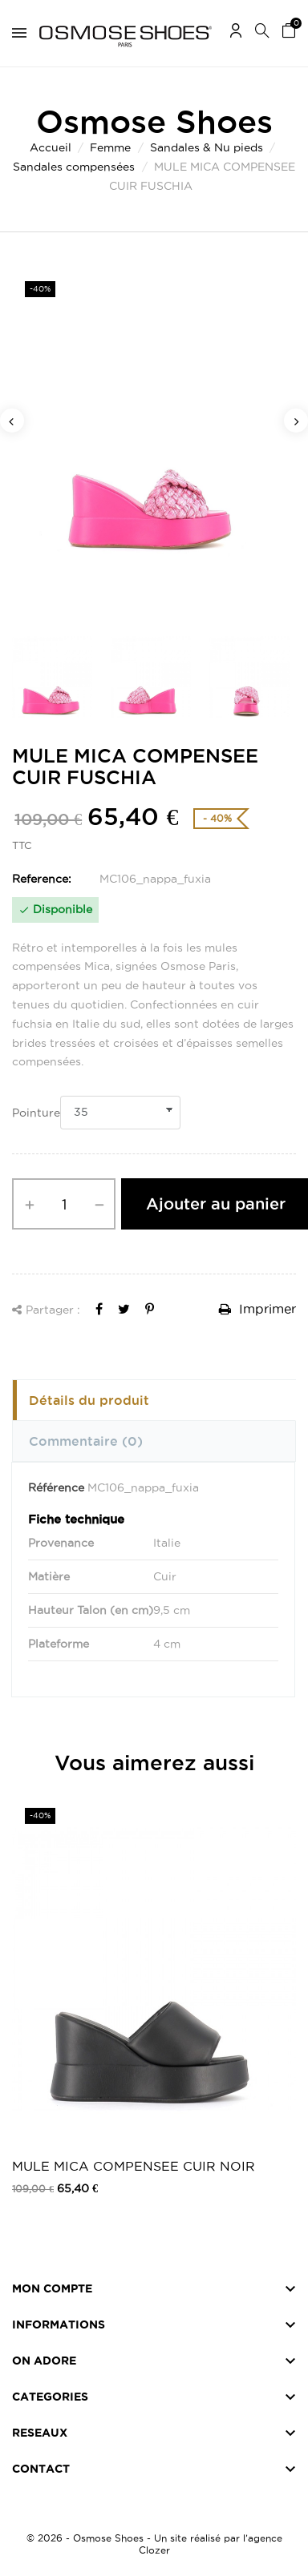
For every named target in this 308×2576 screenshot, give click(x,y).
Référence (56, 1487)
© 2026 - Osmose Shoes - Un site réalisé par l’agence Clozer (154, 2544)
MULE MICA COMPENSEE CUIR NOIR (133, 2166)
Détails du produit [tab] (89, 1400)
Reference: (41, 878)
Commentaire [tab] (86, 1441)
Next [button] (296, 421)
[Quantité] (64, 1204)
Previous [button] (12, 421)
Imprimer (257, 1309)
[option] (154, 442)
